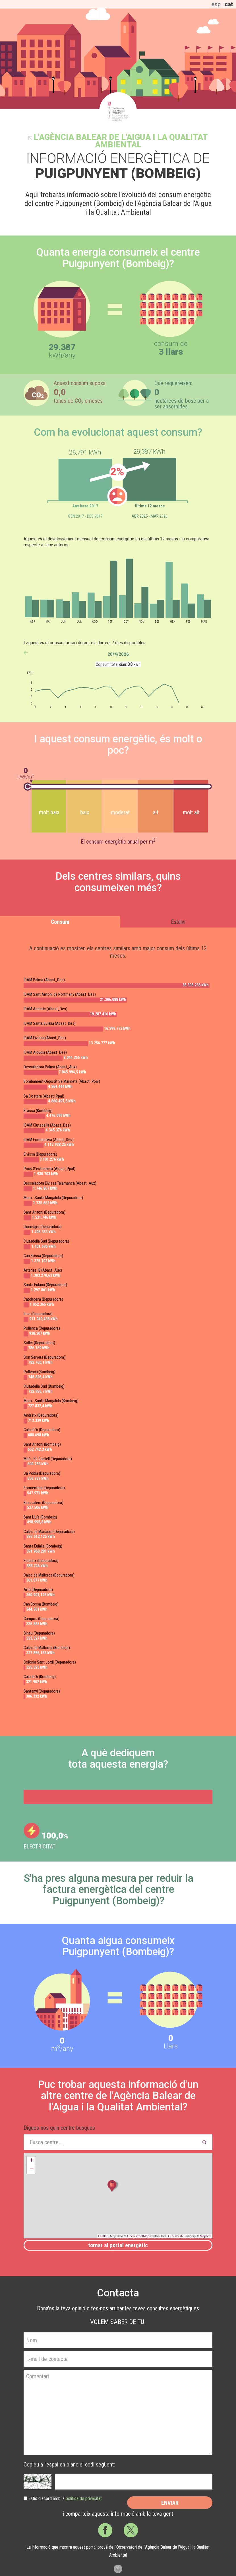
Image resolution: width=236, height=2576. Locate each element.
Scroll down (118, 2569)
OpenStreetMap (138, 2236)
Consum (60, 921)
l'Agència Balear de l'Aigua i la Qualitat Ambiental (121, 140)
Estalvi (178, 921)
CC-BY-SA (175, 2236)
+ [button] (31, 2160)
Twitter (131, 2530)
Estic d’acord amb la (65, 2498)
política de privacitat (84, 2498)
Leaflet (102, 2236)
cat (229, 4)
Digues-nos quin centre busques (59, 2127)
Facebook (105, 2530)
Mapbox (205, 2236)
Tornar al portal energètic (118, 2245)
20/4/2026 (118, 654)
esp (216, 4)
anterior (26, 652)
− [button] (31, 2169)
